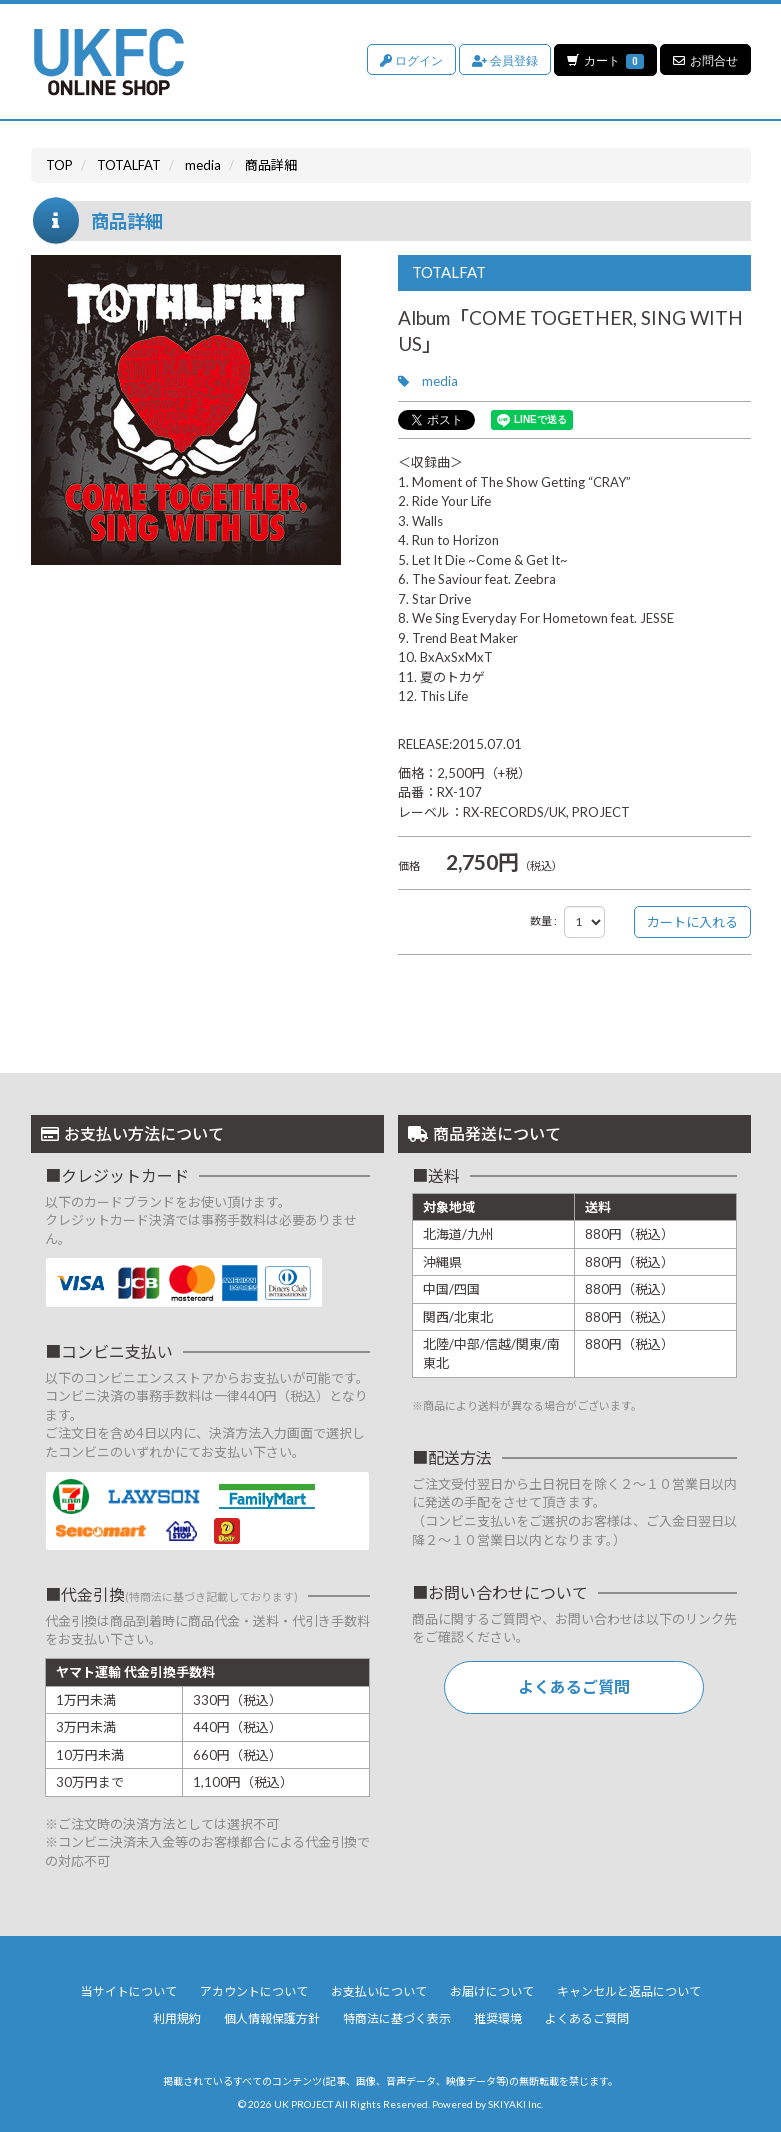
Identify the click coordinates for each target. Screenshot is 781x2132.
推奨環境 (498, 2018)
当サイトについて (129, 1991)
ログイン (410, 59)
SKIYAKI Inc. (515, 2104)
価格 (409, 865)
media (440, 381)
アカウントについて (254, 1991)
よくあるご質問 (574, 1686)
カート (605, 59)
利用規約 (177, 2018)
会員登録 (504, 59)
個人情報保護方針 (272, 2018)
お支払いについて (379, 1991)
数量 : (543, 920)
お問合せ (705, 59)
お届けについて (492, 1991)
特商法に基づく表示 (397, 2018)
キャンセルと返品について (629, 1991)
